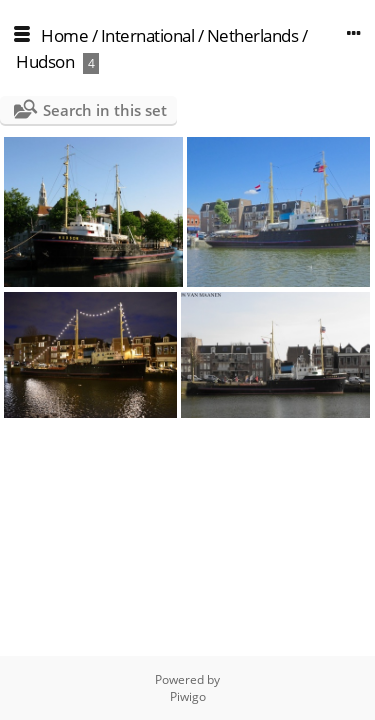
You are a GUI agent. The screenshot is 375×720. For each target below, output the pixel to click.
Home (64, 35)
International (148, 35)
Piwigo (188, 696)
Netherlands (253, 35)
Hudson (45, 61)
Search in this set (105, 110)
